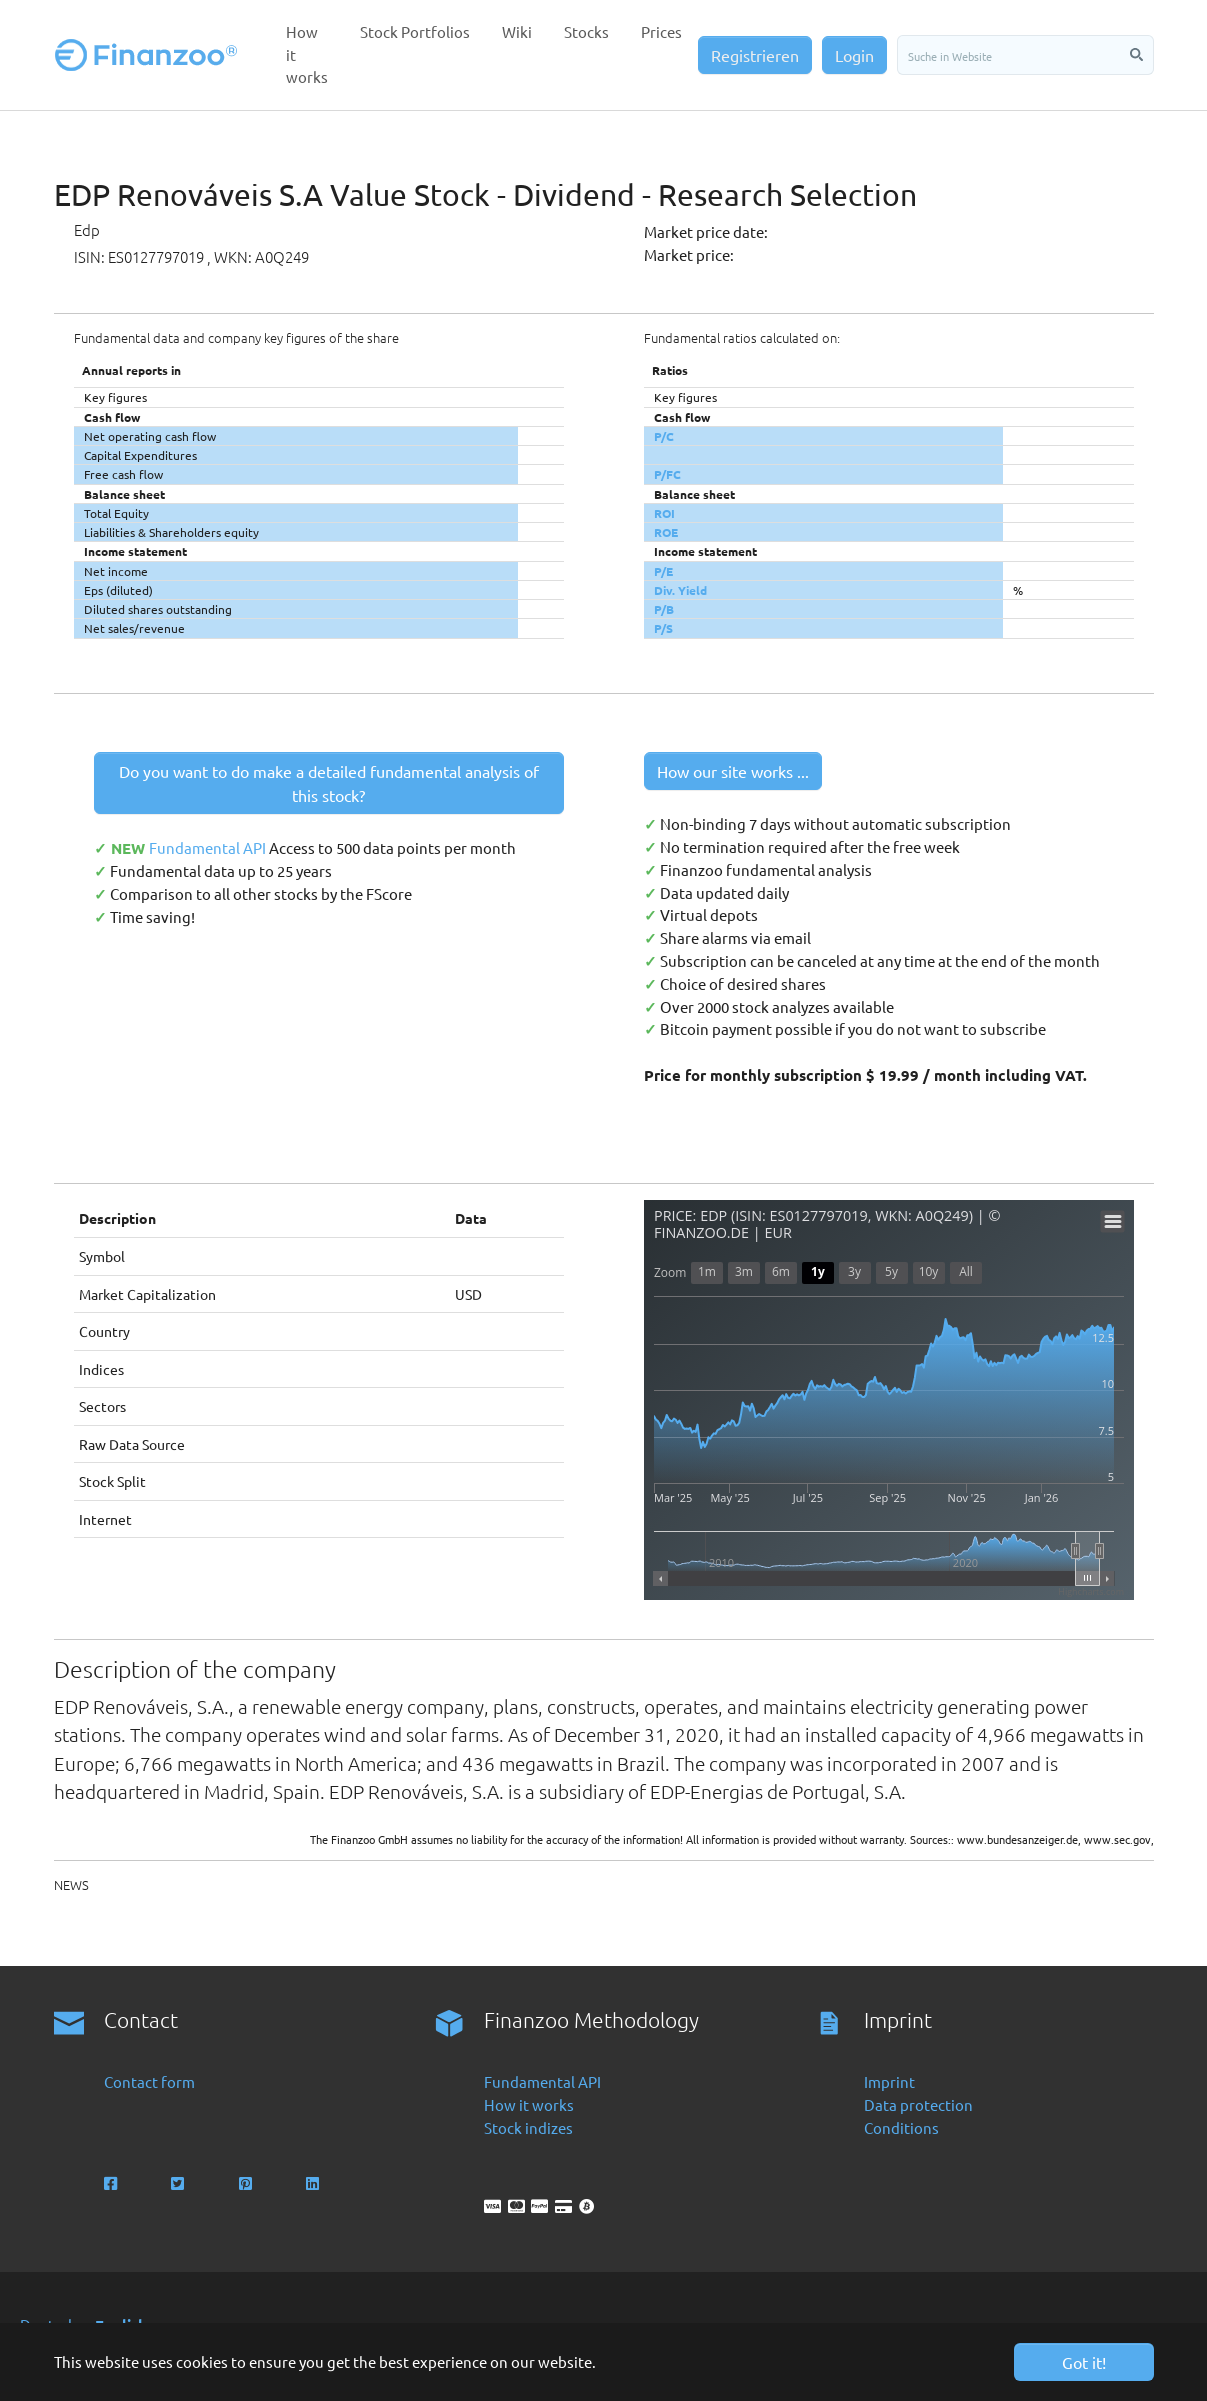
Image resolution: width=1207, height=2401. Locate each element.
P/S (663, 628)
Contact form (149, 2081)
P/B (664, 609)
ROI (664, 513)
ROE (666, 532)
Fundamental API (209, 847)
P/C (664, 436)
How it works (529, 2104)
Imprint (889, 2081)
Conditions (901, 2127)
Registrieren (755, 55)
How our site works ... (733, 771)
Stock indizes (528, 2127)
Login (854, 55)
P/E (663, 571)
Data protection (918, 2104)
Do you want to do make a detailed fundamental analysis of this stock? (329, 783)
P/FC (667, 474)
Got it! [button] (1084, 2362)
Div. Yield (680, 590)
